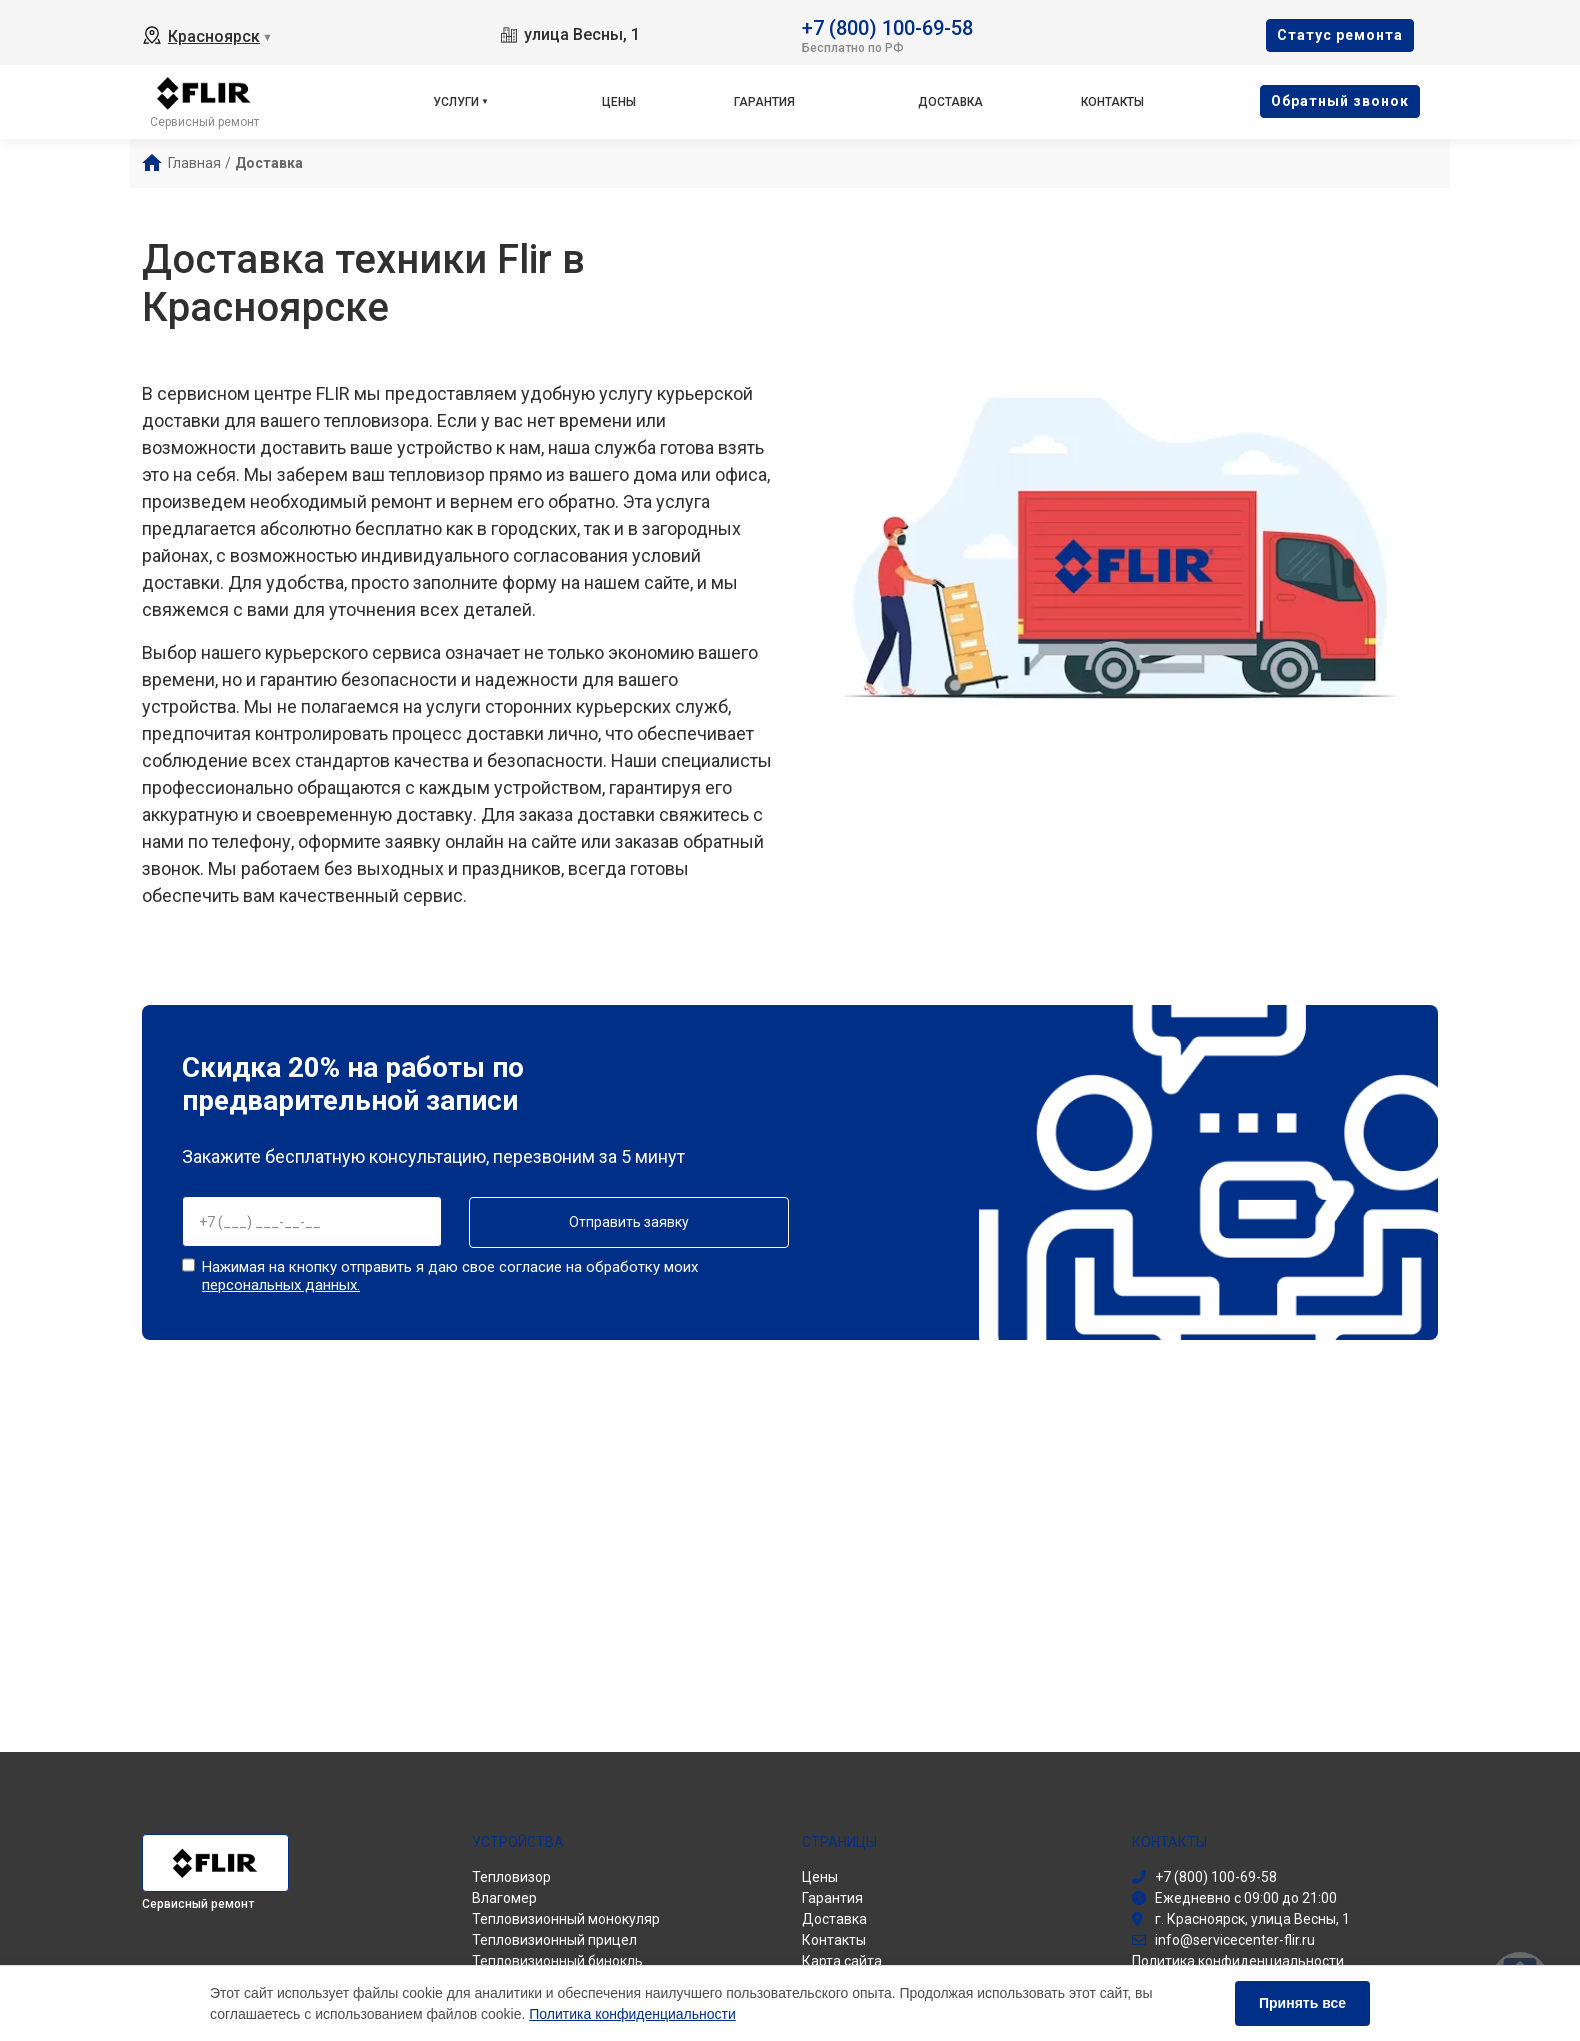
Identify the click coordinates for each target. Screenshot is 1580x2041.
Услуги (456, 102)
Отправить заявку (599, 1222)
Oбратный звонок (1340, 101)
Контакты (1112, 102)
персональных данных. (281, 1283)
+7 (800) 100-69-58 (887, 26)
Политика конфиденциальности (632, 2014)
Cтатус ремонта (1340, 35)
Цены (619, 102)
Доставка (950, 102)
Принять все (1302, 2003)
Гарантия (764, 102)
